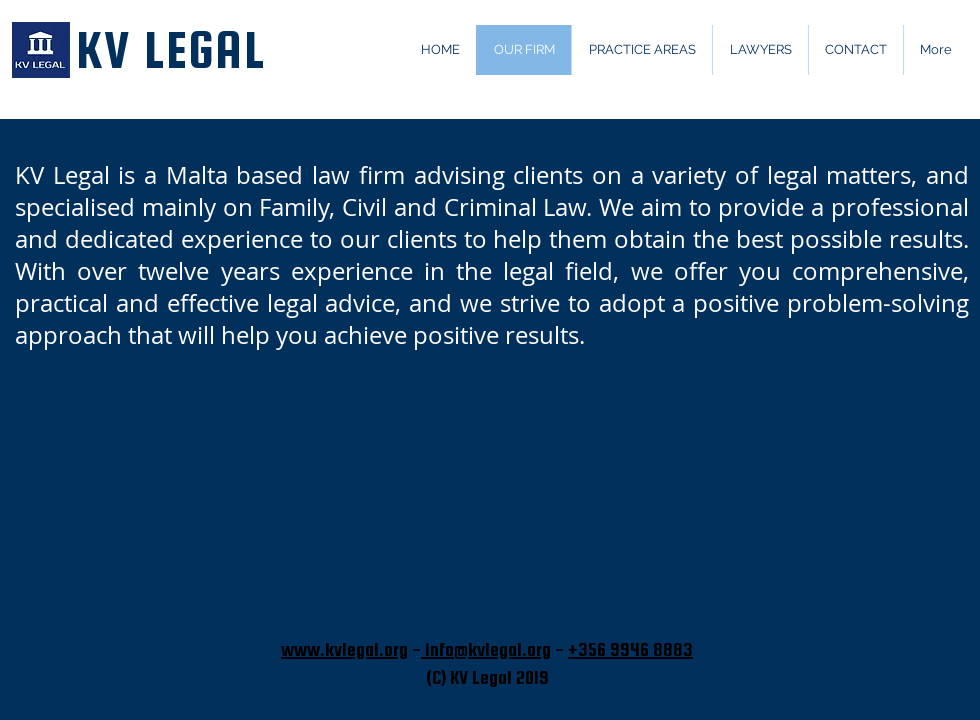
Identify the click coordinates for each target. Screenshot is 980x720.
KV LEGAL (170, 50)
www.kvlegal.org (344, 649)
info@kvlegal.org (486, 649)
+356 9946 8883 (630, 649)
